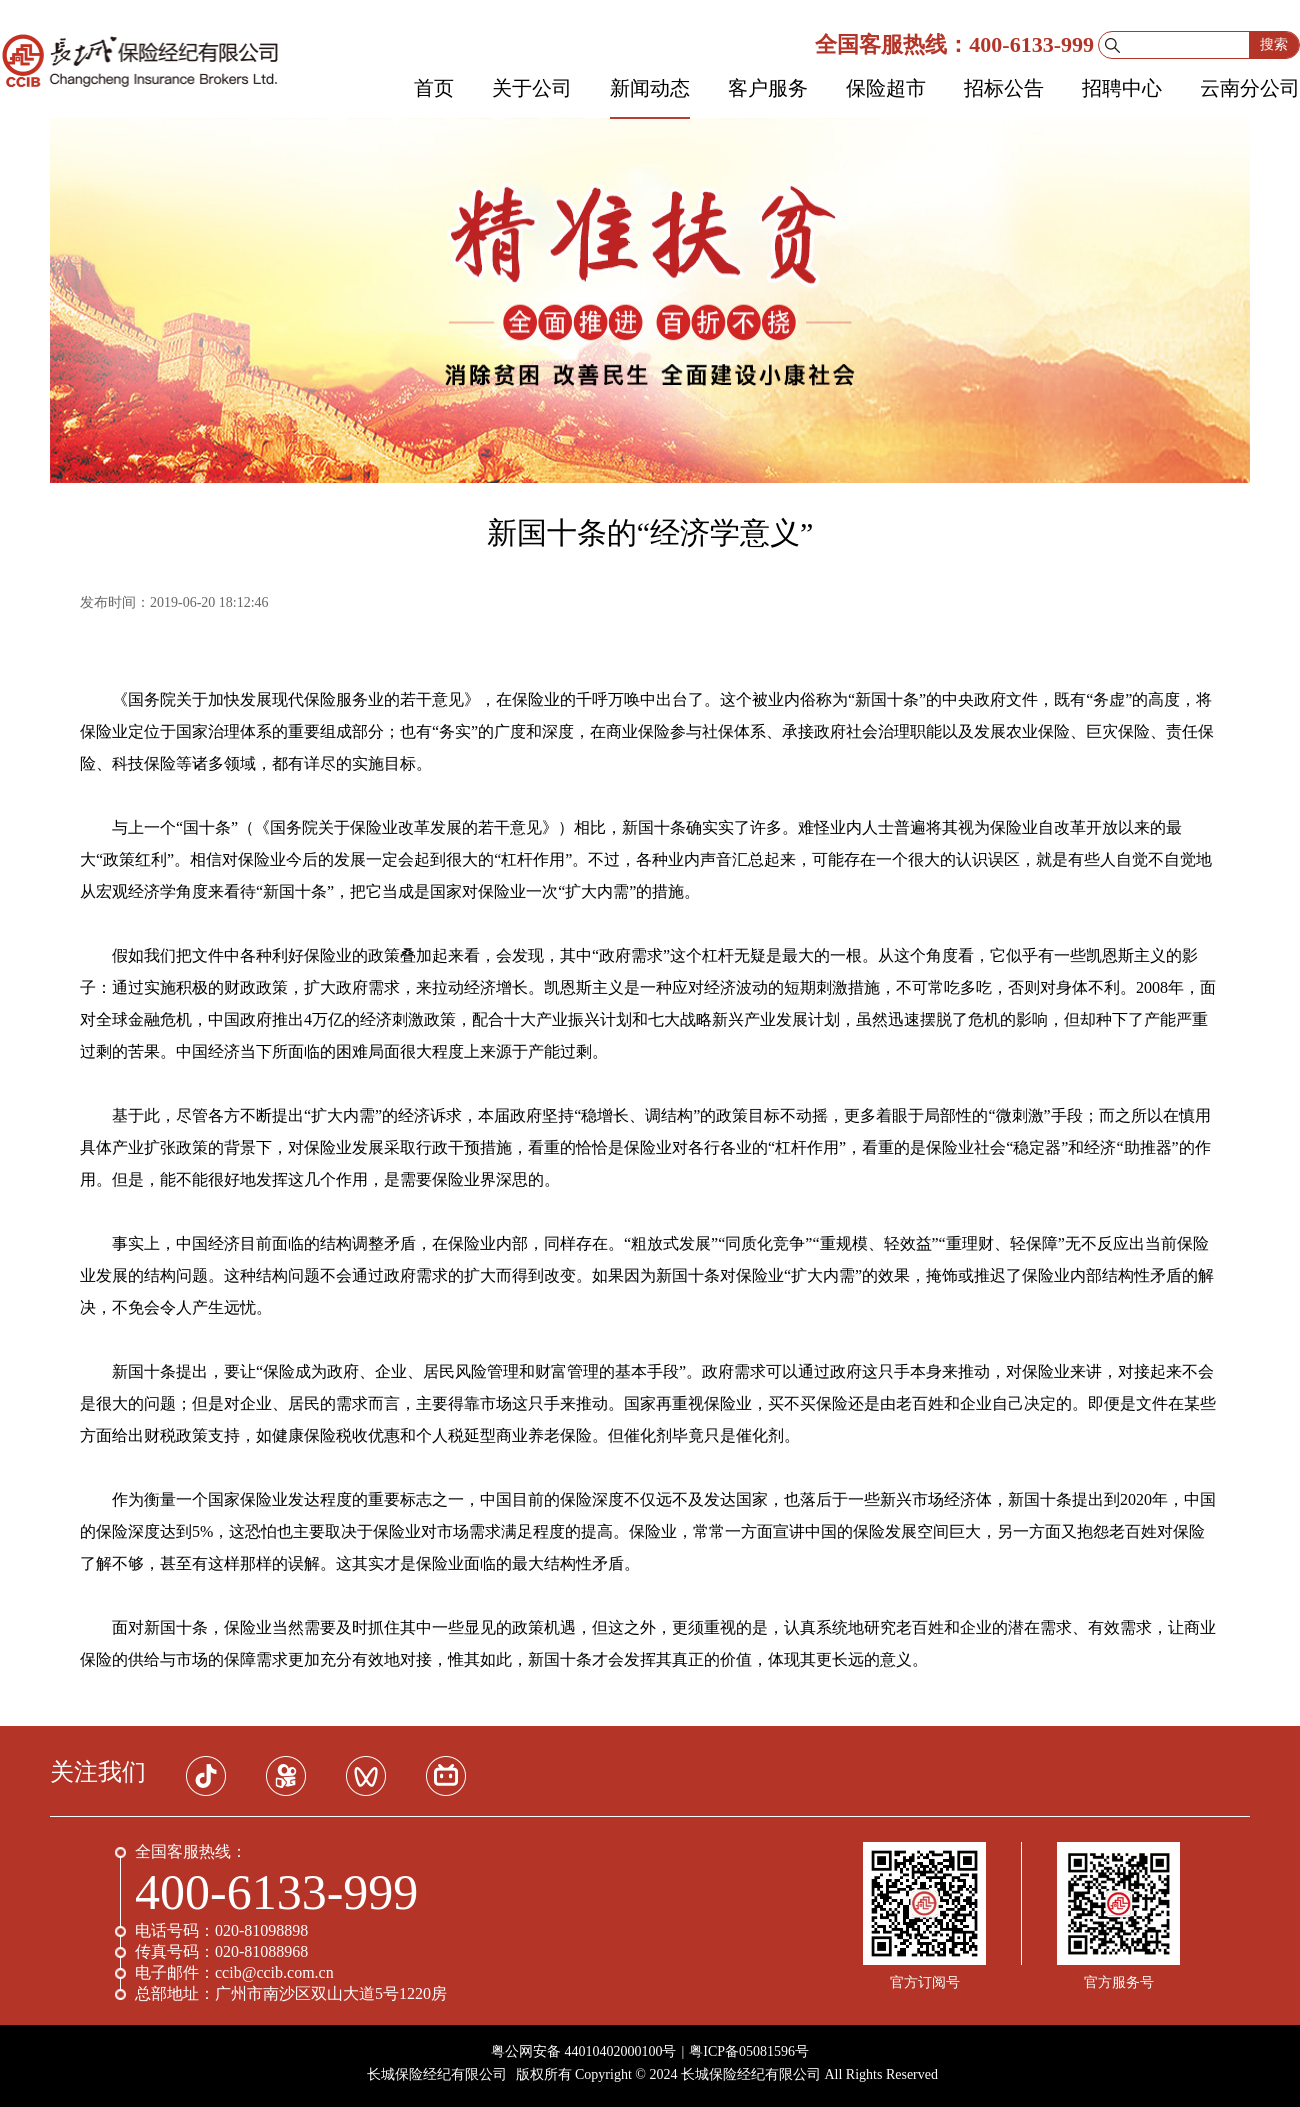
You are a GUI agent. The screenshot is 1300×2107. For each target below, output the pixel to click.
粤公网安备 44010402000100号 (584, 2051)
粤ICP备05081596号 (749, 2051)
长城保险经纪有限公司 (437, 2074)
